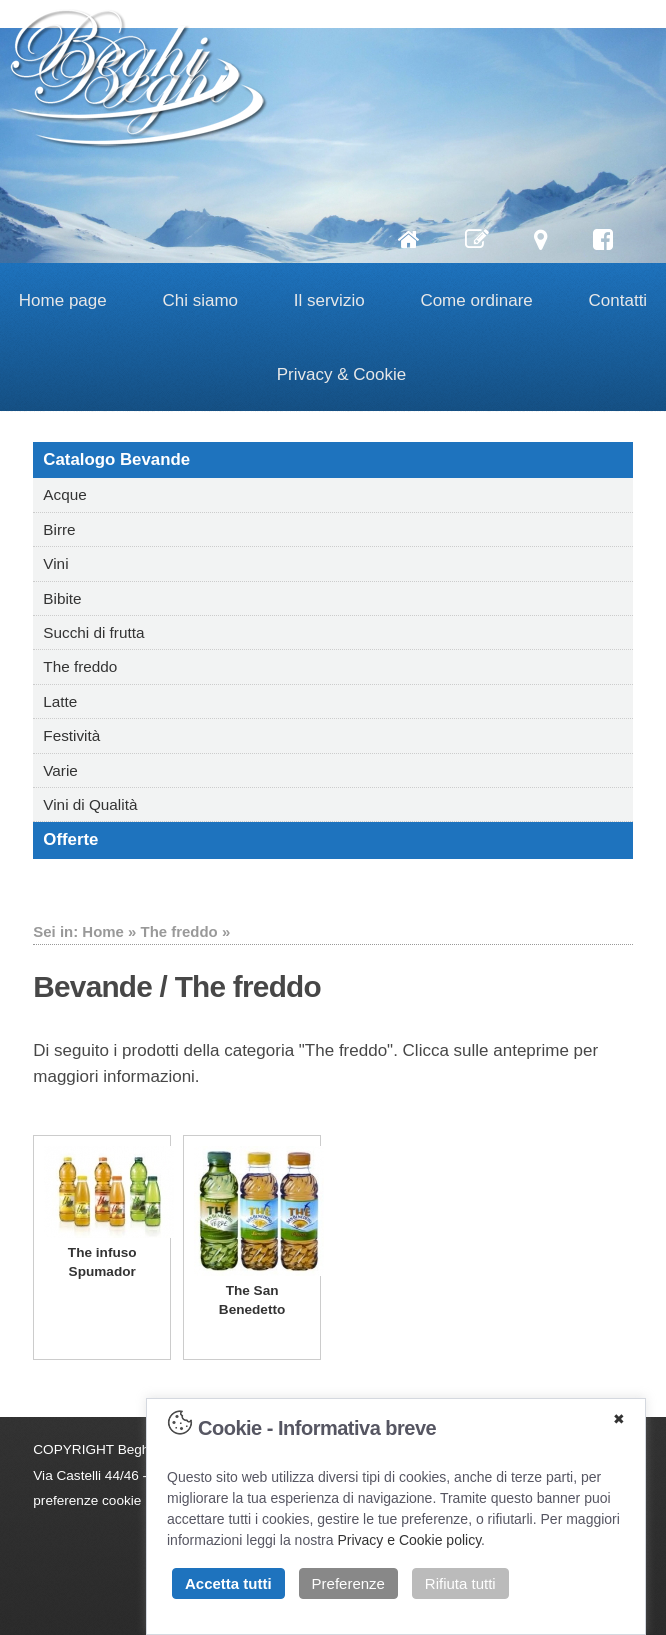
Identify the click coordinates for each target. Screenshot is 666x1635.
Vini (55, 563)
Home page (63, 300)
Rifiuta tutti (460, 1583)
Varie (60, 770)
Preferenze (348, 1583)
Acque (64, 494)
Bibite (62, 598)
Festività (71, 735)
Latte (60, 701)
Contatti (618, 300)
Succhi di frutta (93, 632)
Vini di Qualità (90, 804)
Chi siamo (200, 300)
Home (103, 931)
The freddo (80, 666)
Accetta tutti (228, 1583)
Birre (59, 529)
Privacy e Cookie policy (409, 1540)
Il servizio (329, 300)
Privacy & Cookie (341, 374)
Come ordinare (476, 300)
